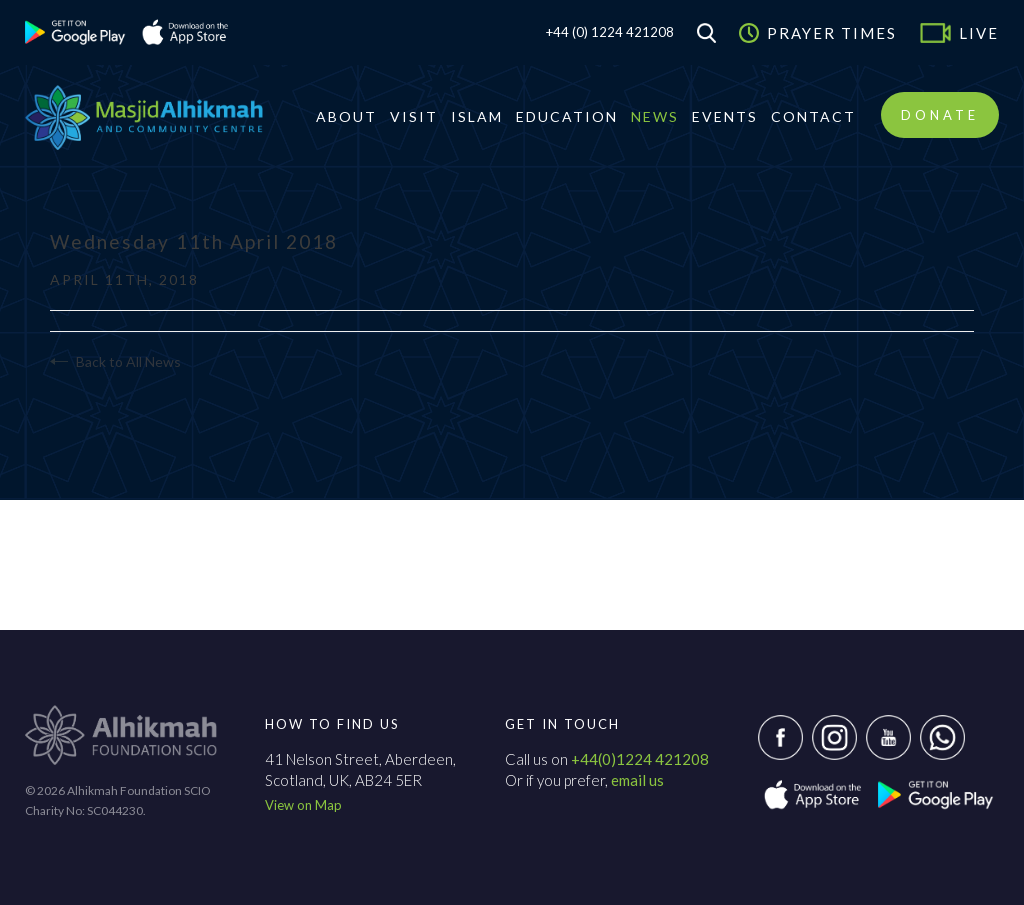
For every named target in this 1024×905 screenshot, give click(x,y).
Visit (414, 116)
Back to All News (115, 361)
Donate (940, 115)
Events (725, 116)
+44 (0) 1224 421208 (610, 32)
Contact (813, 116)
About (346, 116)
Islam (477, 116)
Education (567, 116)
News (655, 116)
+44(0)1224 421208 (640, 759)
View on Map (303, 805)
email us (637, 780)
